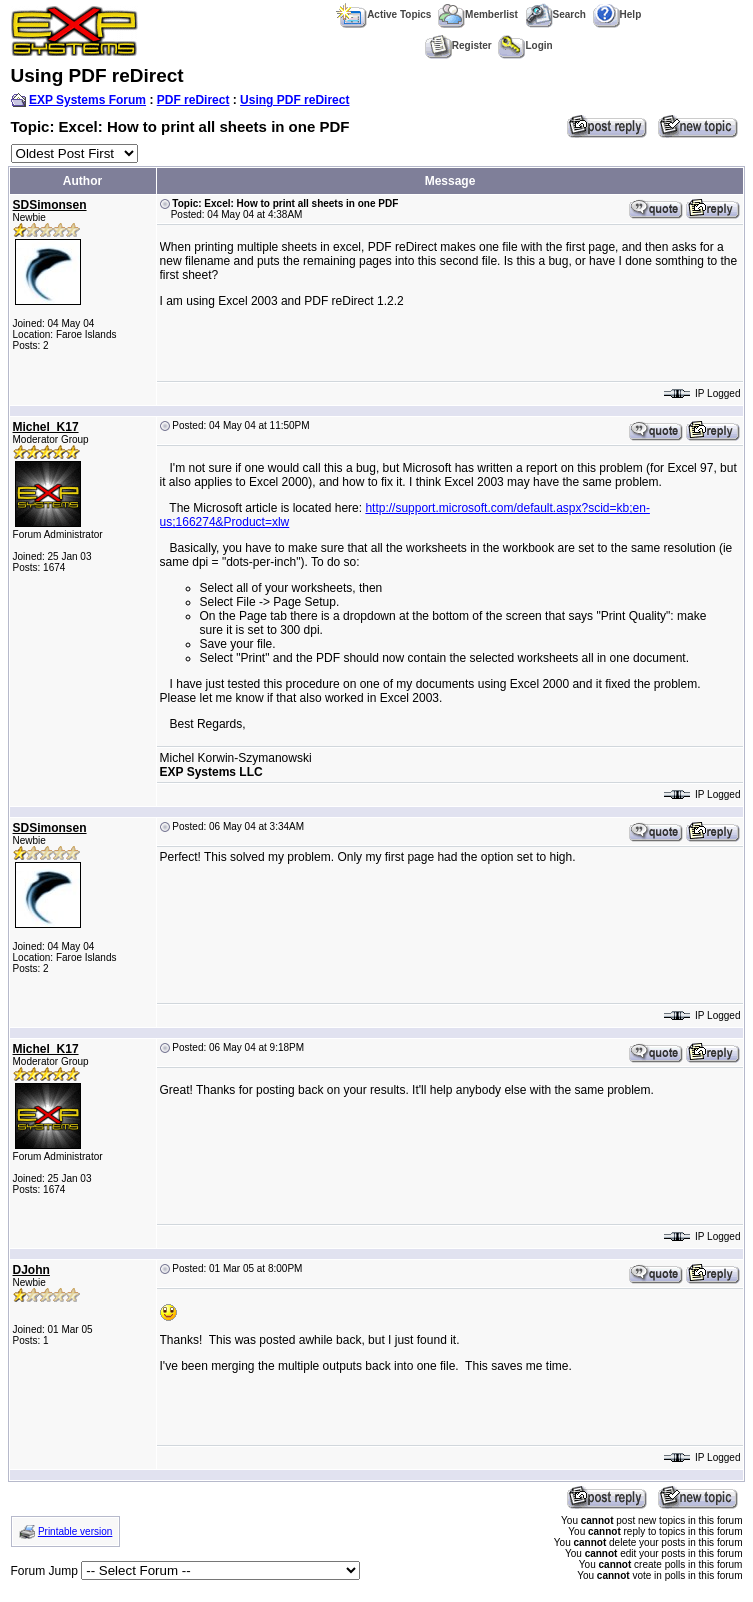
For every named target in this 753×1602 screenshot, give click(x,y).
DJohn (31, 1270)
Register (458, 45)
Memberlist (478, 14)
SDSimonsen (50, 205)
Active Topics (383, 14)
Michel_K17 (46, 427)
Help (617, 14)
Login (525, 45)
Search (555, 14)
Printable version (75, 1531)
